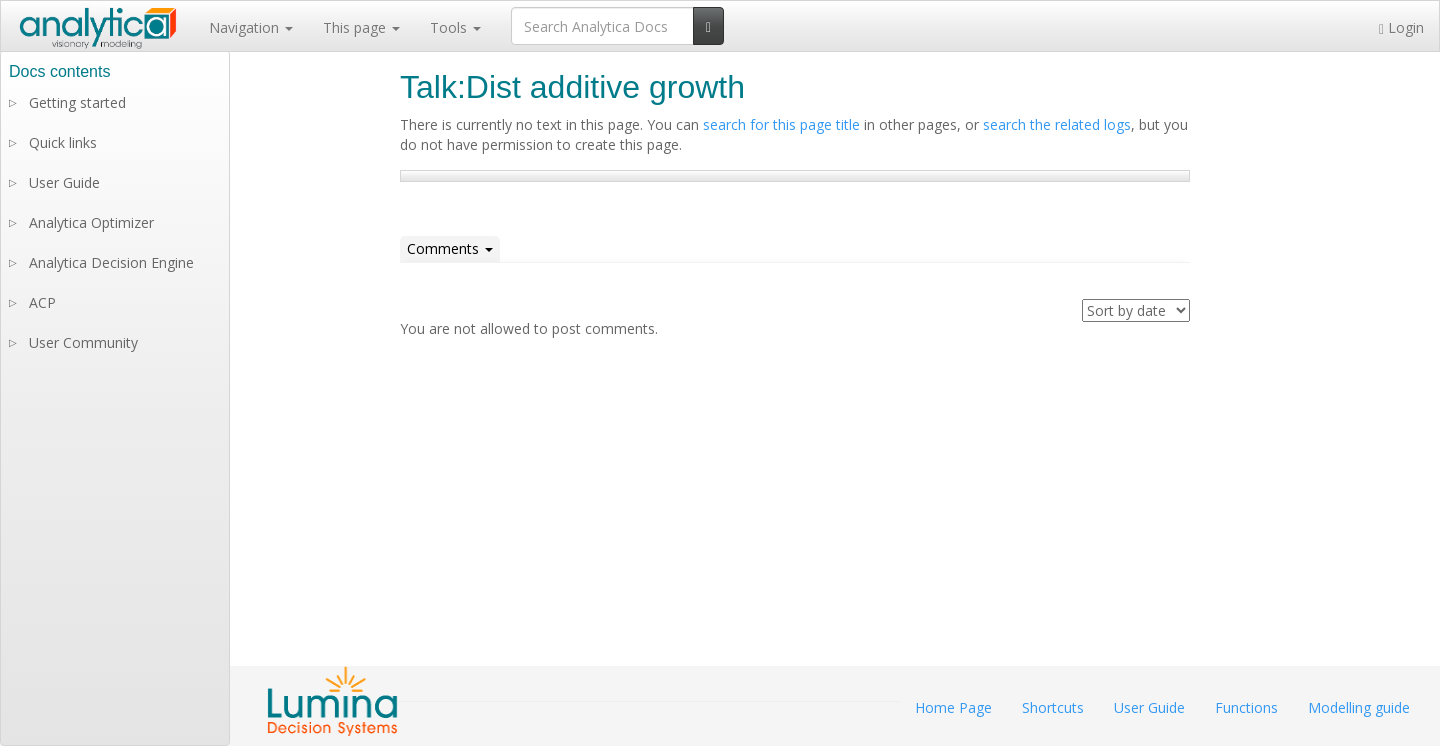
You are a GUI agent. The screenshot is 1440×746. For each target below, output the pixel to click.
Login (1401, 27)
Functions (1246, 707)
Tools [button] (455, 27)
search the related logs (1057, 124)
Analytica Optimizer (91, 222)
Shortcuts (1053, 707)
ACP (42, 302)
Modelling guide (1359, 707)
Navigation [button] (251, 27)
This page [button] (361, 27)
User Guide (64, 182)
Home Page (953, 707)
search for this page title (781, 124)
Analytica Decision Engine (111, 262)
